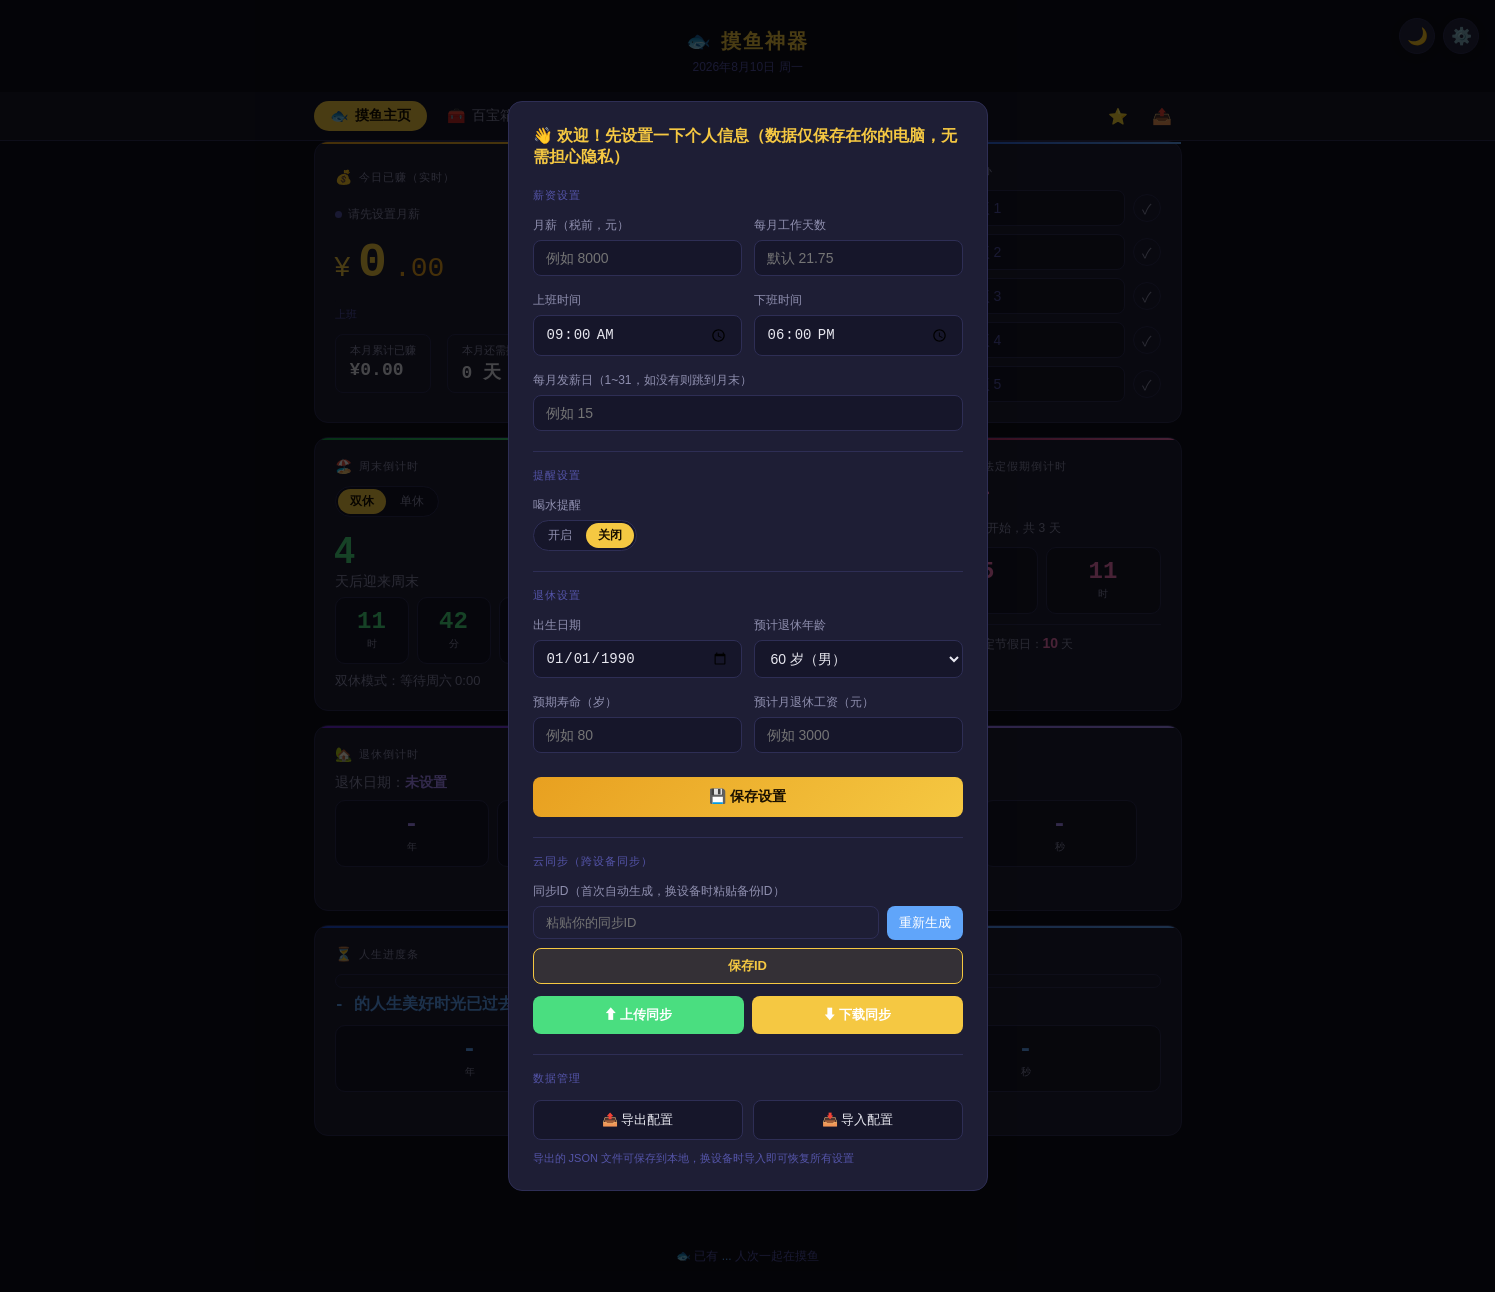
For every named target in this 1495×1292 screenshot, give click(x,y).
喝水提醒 (557, 503)
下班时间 (778, 298)
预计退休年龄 (790, 623)
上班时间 (557, 298)
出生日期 (557, 623)
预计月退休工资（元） (814, 703)
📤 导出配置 (638, 1120)
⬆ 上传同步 (638, 1015)
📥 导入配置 (858, 1120)
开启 (560, 533)
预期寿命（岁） (575, 703)
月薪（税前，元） (581, 223)
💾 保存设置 (747, 797)
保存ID (747, 966)
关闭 (610, 533)
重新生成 (925, 923)
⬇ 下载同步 (857, 1015)
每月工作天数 (790, 223)
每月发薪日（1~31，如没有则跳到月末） (642, 378)
